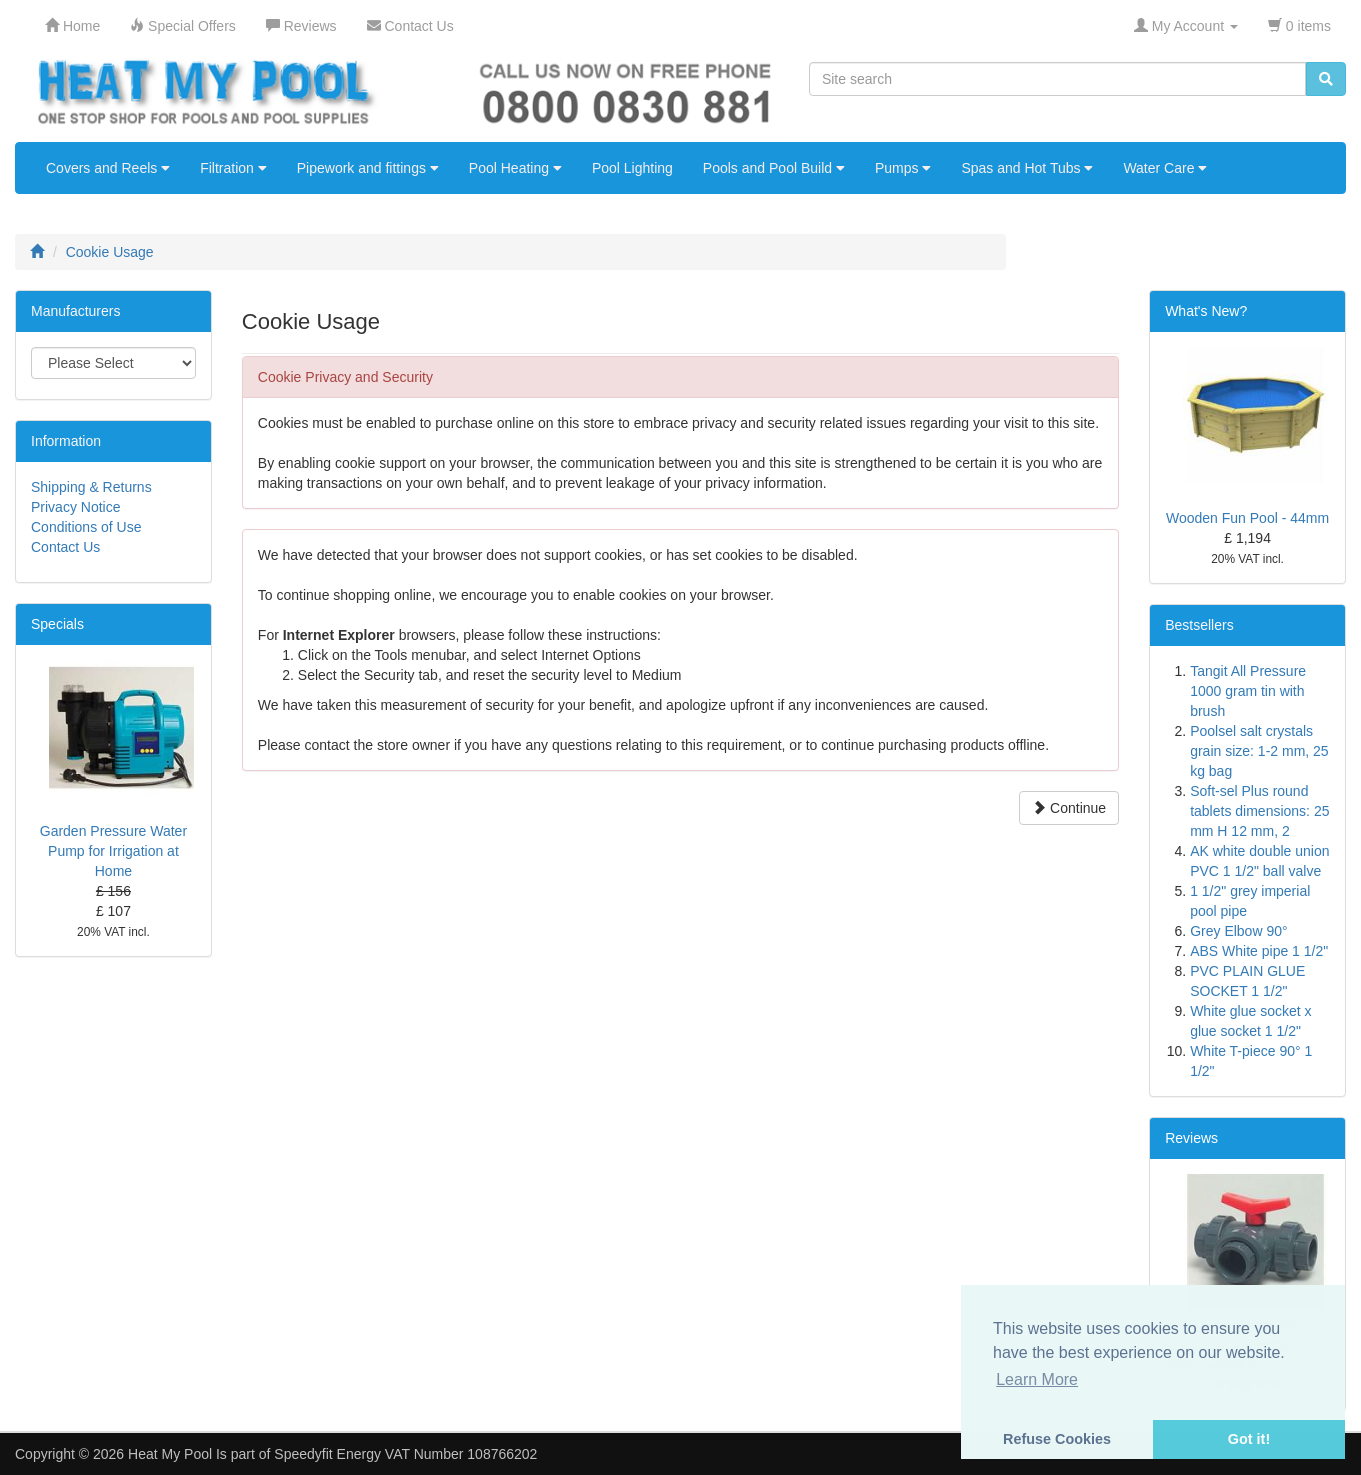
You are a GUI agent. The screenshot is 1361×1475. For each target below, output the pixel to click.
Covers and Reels (108, 168)
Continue (1069, 808)
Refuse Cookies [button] (1057, 1439)
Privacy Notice (75, 507)
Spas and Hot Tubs (1027, 168)
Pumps (903, 168)
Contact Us (65, 547)
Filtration (233, 168)
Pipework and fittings (368, 168)
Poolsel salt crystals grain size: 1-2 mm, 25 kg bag (1259, 751)
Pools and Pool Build (774, 168)
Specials (57, 624)
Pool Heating (515, 168)
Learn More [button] (1037, 1379)
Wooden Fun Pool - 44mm (1247, 518)
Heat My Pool (170, 1454)
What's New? (1206, 311)
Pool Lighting (632, 168)
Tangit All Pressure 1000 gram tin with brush (1248, 691)
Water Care (1165, 168)
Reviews (1191, 1138)
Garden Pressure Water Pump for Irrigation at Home (113, 851)
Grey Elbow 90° (1238, 931)
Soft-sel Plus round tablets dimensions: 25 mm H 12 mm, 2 (1259, 811)
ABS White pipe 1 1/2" (1259, 951)
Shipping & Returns (91, 487)
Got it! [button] (1249, 1439)
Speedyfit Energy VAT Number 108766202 (405, 1454)
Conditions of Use (86, 527)
